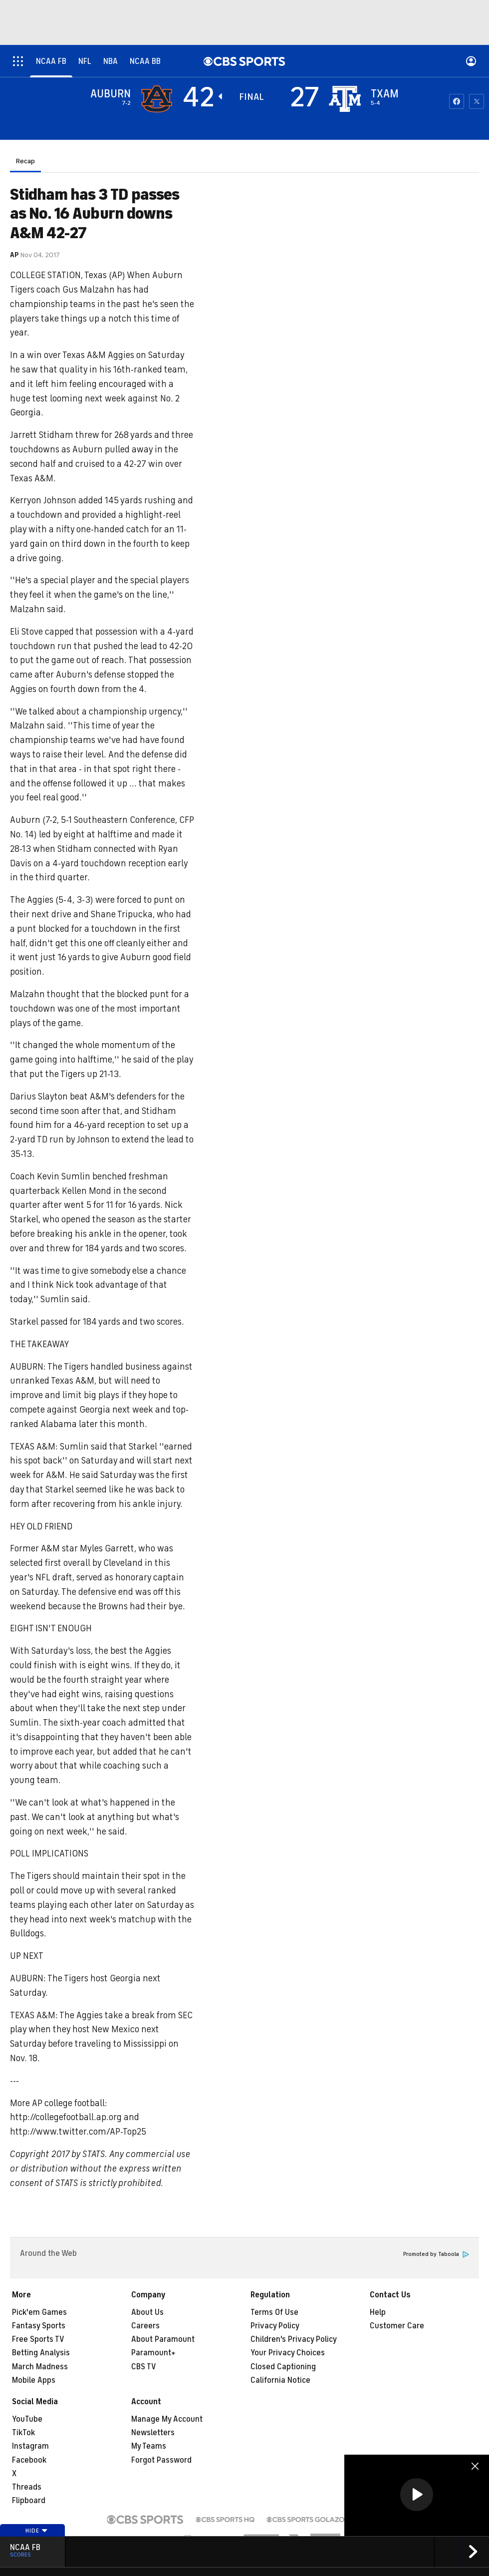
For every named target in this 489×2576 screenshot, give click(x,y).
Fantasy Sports (38, 2326)
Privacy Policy (274, 2326)
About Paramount (163, 2339)
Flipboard (28, 2501)
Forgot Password (161, 2460)
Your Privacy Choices (287, 2353)
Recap (25, 161)
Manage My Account (167, 2419)
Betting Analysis (41, 2353)
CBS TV (143, 2367)
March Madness (40, 2367)
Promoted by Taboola (436, 2254)
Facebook (29, 2460)
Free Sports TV (38, 2339)
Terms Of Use (274, 2312)
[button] (416, 2494)
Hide (36, 2530)
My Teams (148, 2446)
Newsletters (153, 2433)
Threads (26, 2487)
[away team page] (157, 98)
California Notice (280, 2380)
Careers (145, 2326)
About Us (147, 2312)
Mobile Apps (33, 2380)
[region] (416, 2495)
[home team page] (345, 98)
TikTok (23, 2433)
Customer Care (397, 2326)
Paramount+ (153, 2353)
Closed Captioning (283, 2367)
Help (378, 2312)
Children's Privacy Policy (293, 2339)
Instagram (30, 2446)
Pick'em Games (39, 2312)
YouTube (27, 2419)
